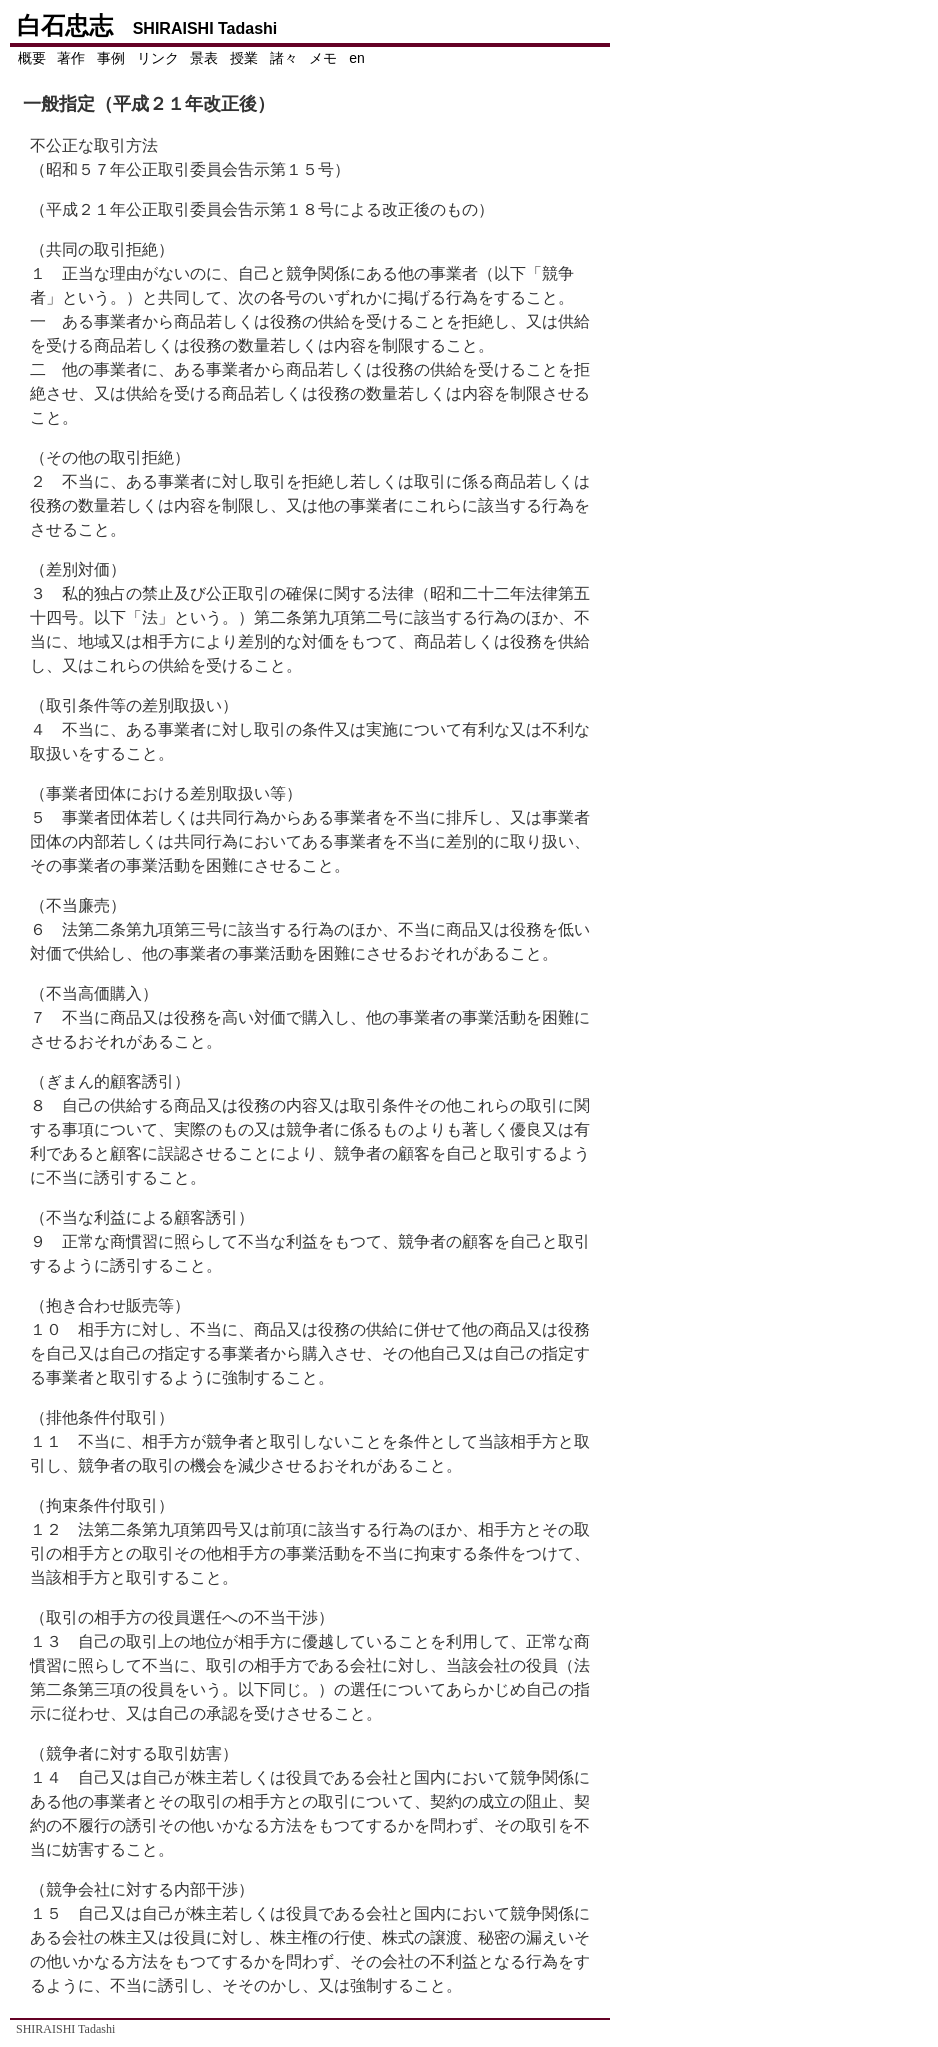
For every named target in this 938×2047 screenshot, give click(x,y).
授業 (244, 58)
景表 (204, 58)
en (357, 58)
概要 (32, 58)
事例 (111, 58)
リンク (158, 58)
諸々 (284, 58)
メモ (323, 58)
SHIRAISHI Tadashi (65, 2029)
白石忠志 (146, 25)
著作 (71, 58)
